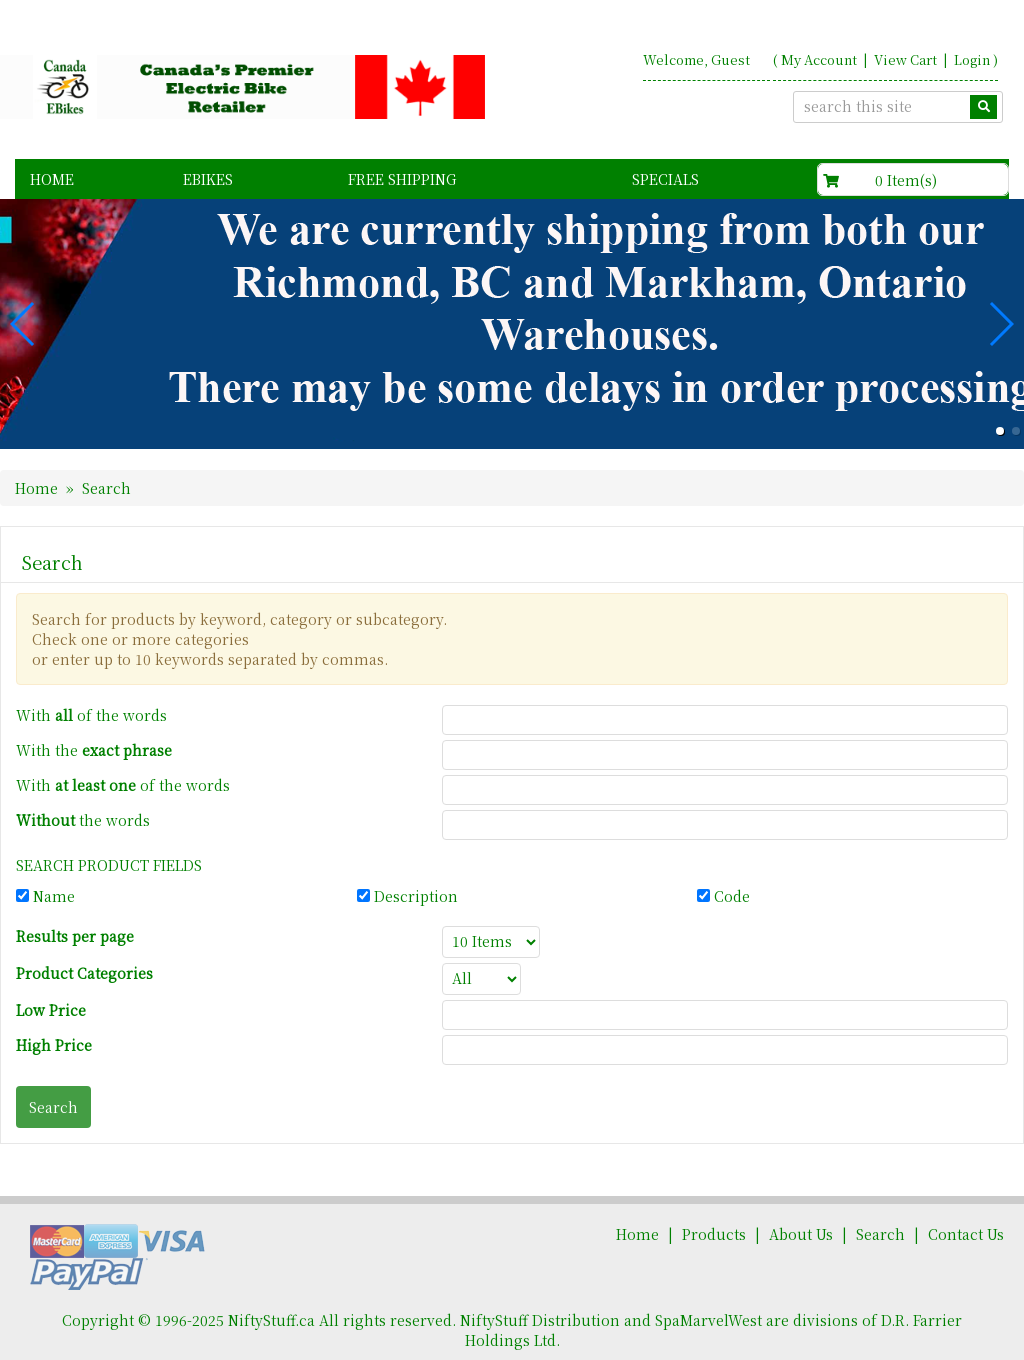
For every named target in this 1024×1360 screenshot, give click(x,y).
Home (52, 179)
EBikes (208, 179)
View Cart (905, 59)
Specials (665, 179)
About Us (801, 1234)
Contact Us (966, 1234)
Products (714, 1234)
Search (880, 1234)
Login (972, 59)
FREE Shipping (402, 179)
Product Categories (84, 973)
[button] (1000, 431)
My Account (819, 59)
